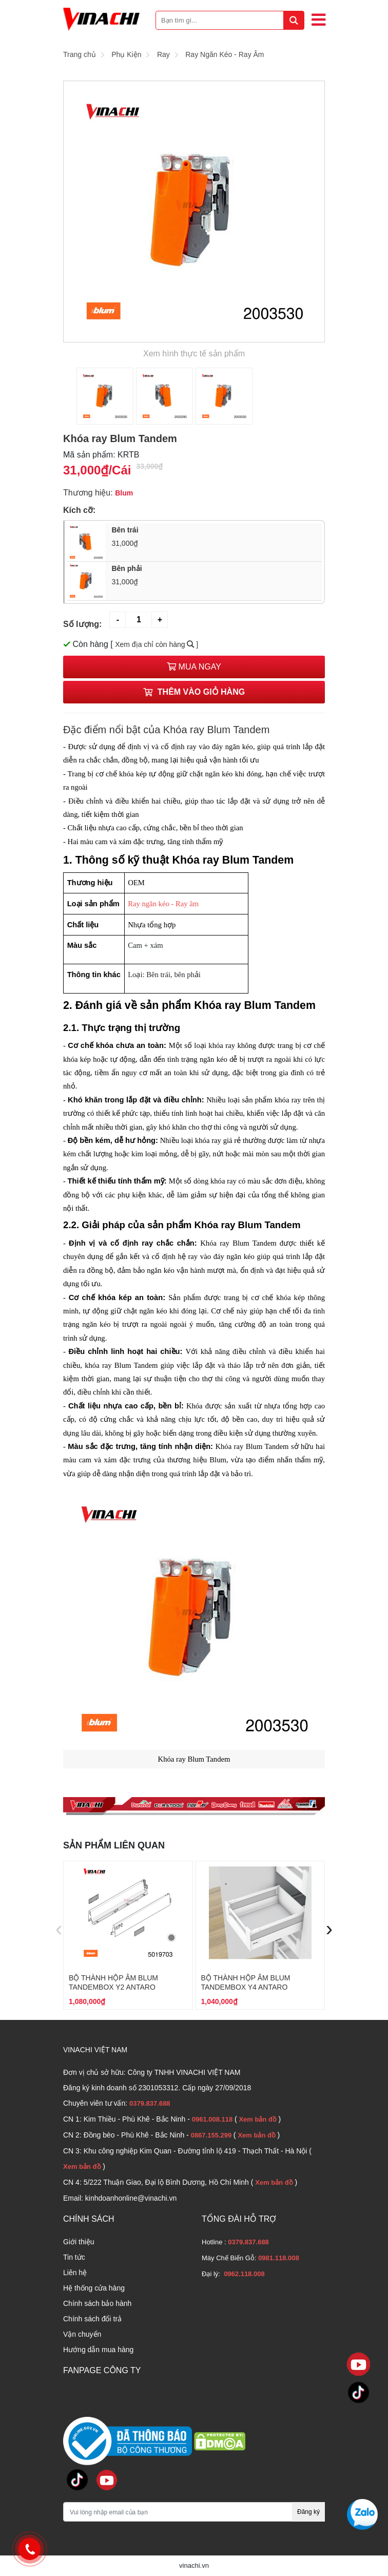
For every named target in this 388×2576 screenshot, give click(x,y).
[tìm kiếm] (293, 20)
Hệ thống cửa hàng (94, 2288)
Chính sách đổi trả (92, 2319)
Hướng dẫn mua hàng (98, 2349)
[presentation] (58, 1928)
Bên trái (213, 537)
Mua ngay (194, 666)
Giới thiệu (78, 2242)
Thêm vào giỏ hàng (194, 692)
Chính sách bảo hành (97, 2303)
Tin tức (74, 2257)
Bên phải (213, 575)
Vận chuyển (82, 2334)
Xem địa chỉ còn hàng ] (156, 644)
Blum (124, 493)
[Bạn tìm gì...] (230, 20)
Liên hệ (75, 2272)
